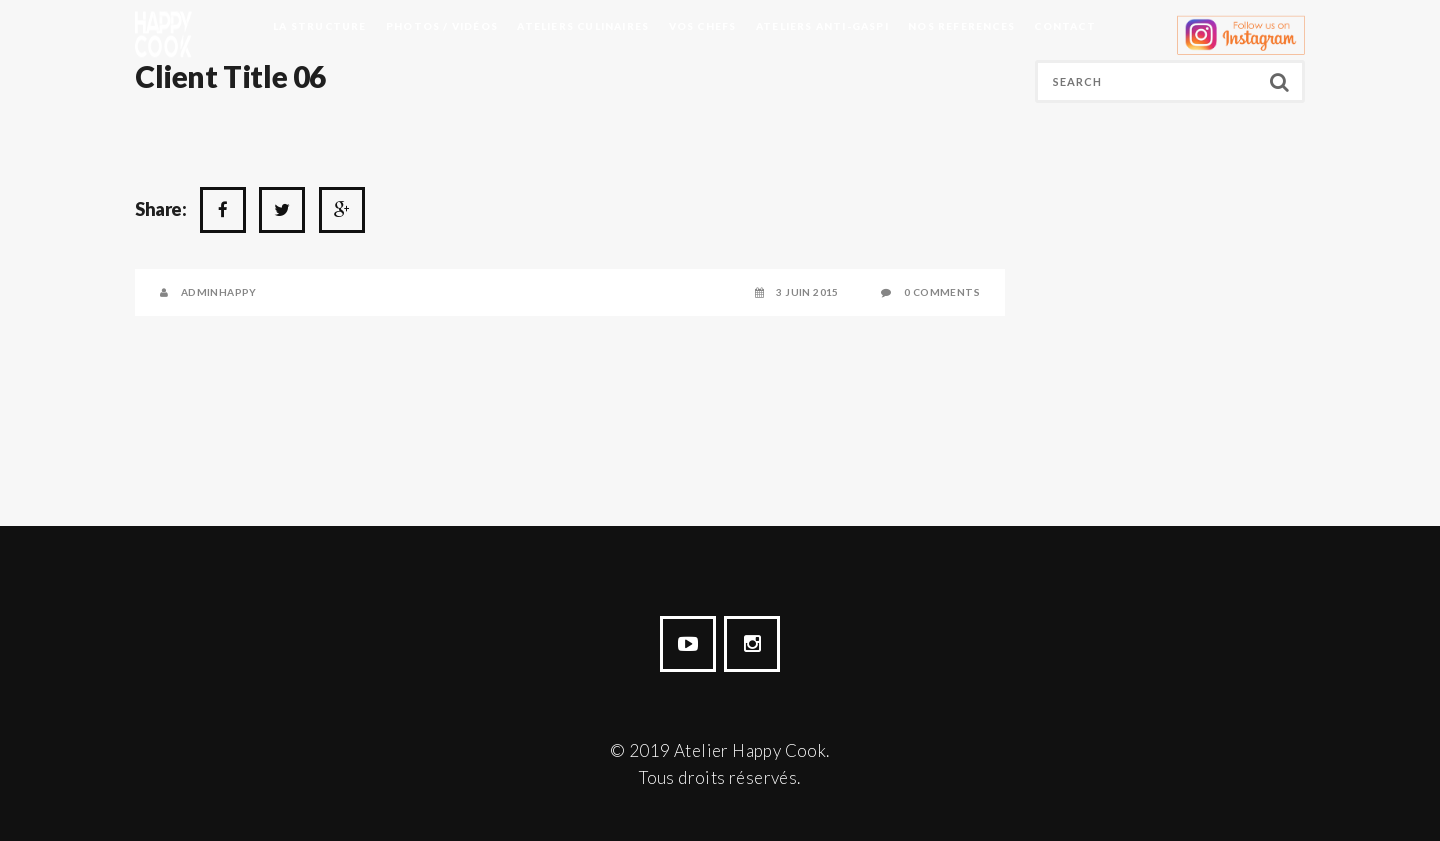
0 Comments (942, 292)
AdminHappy (219, 292)
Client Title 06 (230, 76)
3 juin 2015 (807, 292)
